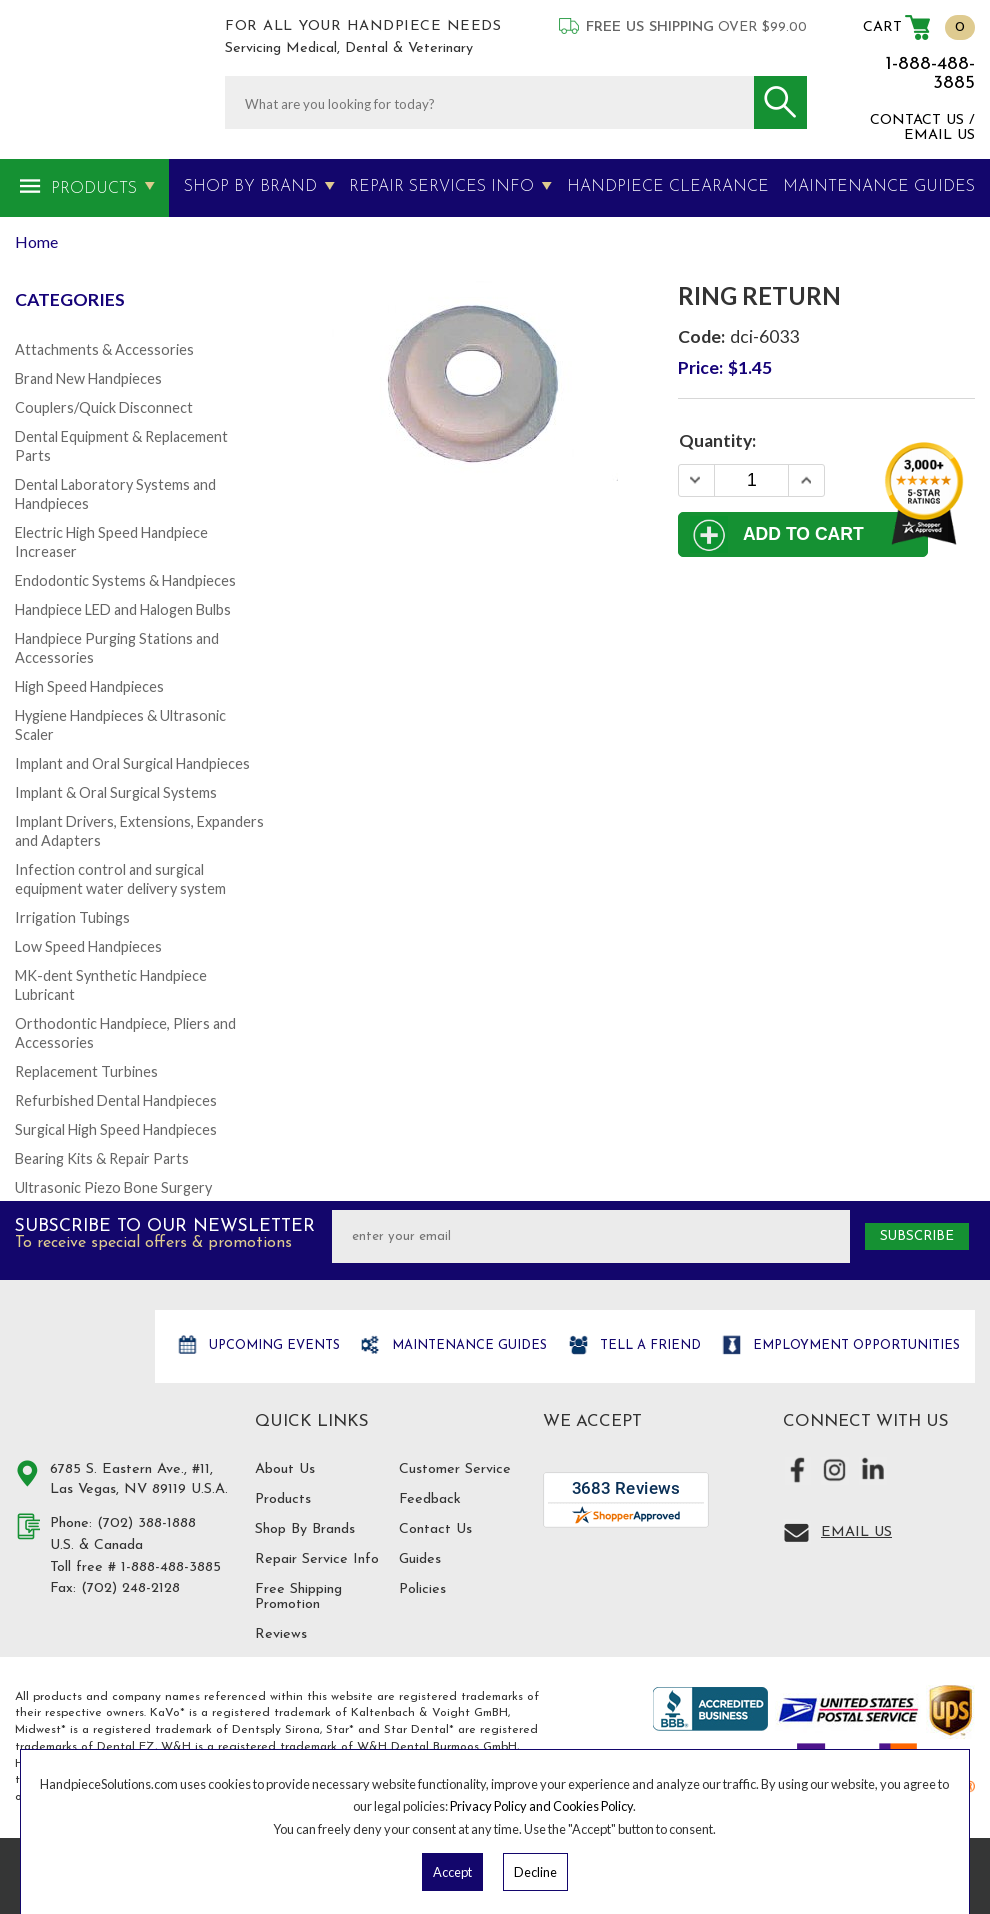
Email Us (856, 1532)
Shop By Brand (250, 187)
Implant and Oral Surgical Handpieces (132, 763)
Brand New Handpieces (88, 378)
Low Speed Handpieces (88, 946)
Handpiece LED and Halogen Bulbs (123, 609)
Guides (420, 1559)
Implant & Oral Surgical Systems (116, 792)
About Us (285, 1469)
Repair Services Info (441, 187)
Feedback (430, 1499)
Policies (422, 1589)
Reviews (281, 1634)
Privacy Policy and (501, 1806)
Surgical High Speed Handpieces (116, 1129)
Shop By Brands (305, 1529)
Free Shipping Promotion (298, 1597)
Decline (535, 1872)
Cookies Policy (593, 1806)
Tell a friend (648, 1345)
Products (94, 189)
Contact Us (435, 1529)
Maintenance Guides (467, 1345)
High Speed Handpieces (89, 686)
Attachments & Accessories (104, 349)
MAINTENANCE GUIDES (879, 187)
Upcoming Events (272, 1345)
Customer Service (455, 1469)
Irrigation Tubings (72, 917)
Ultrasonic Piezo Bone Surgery (113, 1187)
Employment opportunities (854, 1345)
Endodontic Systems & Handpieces (125, 580)
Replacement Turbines (86, 1071)
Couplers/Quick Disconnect (104, 407)
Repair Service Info (317, 1559)
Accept (452, 1872)
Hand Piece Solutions (73, 1368)
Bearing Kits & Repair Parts (102, 1158)
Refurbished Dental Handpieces (116, 1100)
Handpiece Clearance (668, 187)
